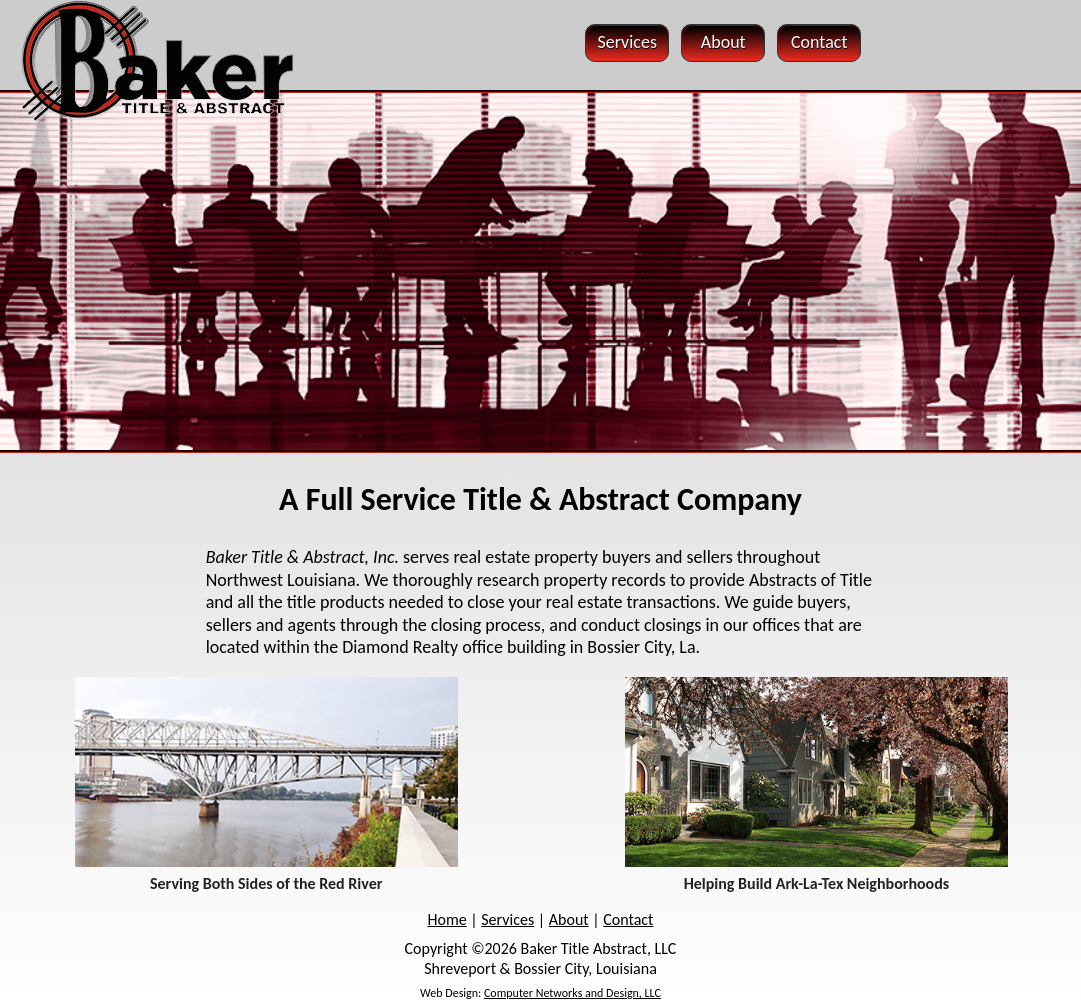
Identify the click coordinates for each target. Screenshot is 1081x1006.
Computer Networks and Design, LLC (572, 993)
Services (507, 919)
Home (447, 919)
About (569, 919)
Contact (628, 919)
